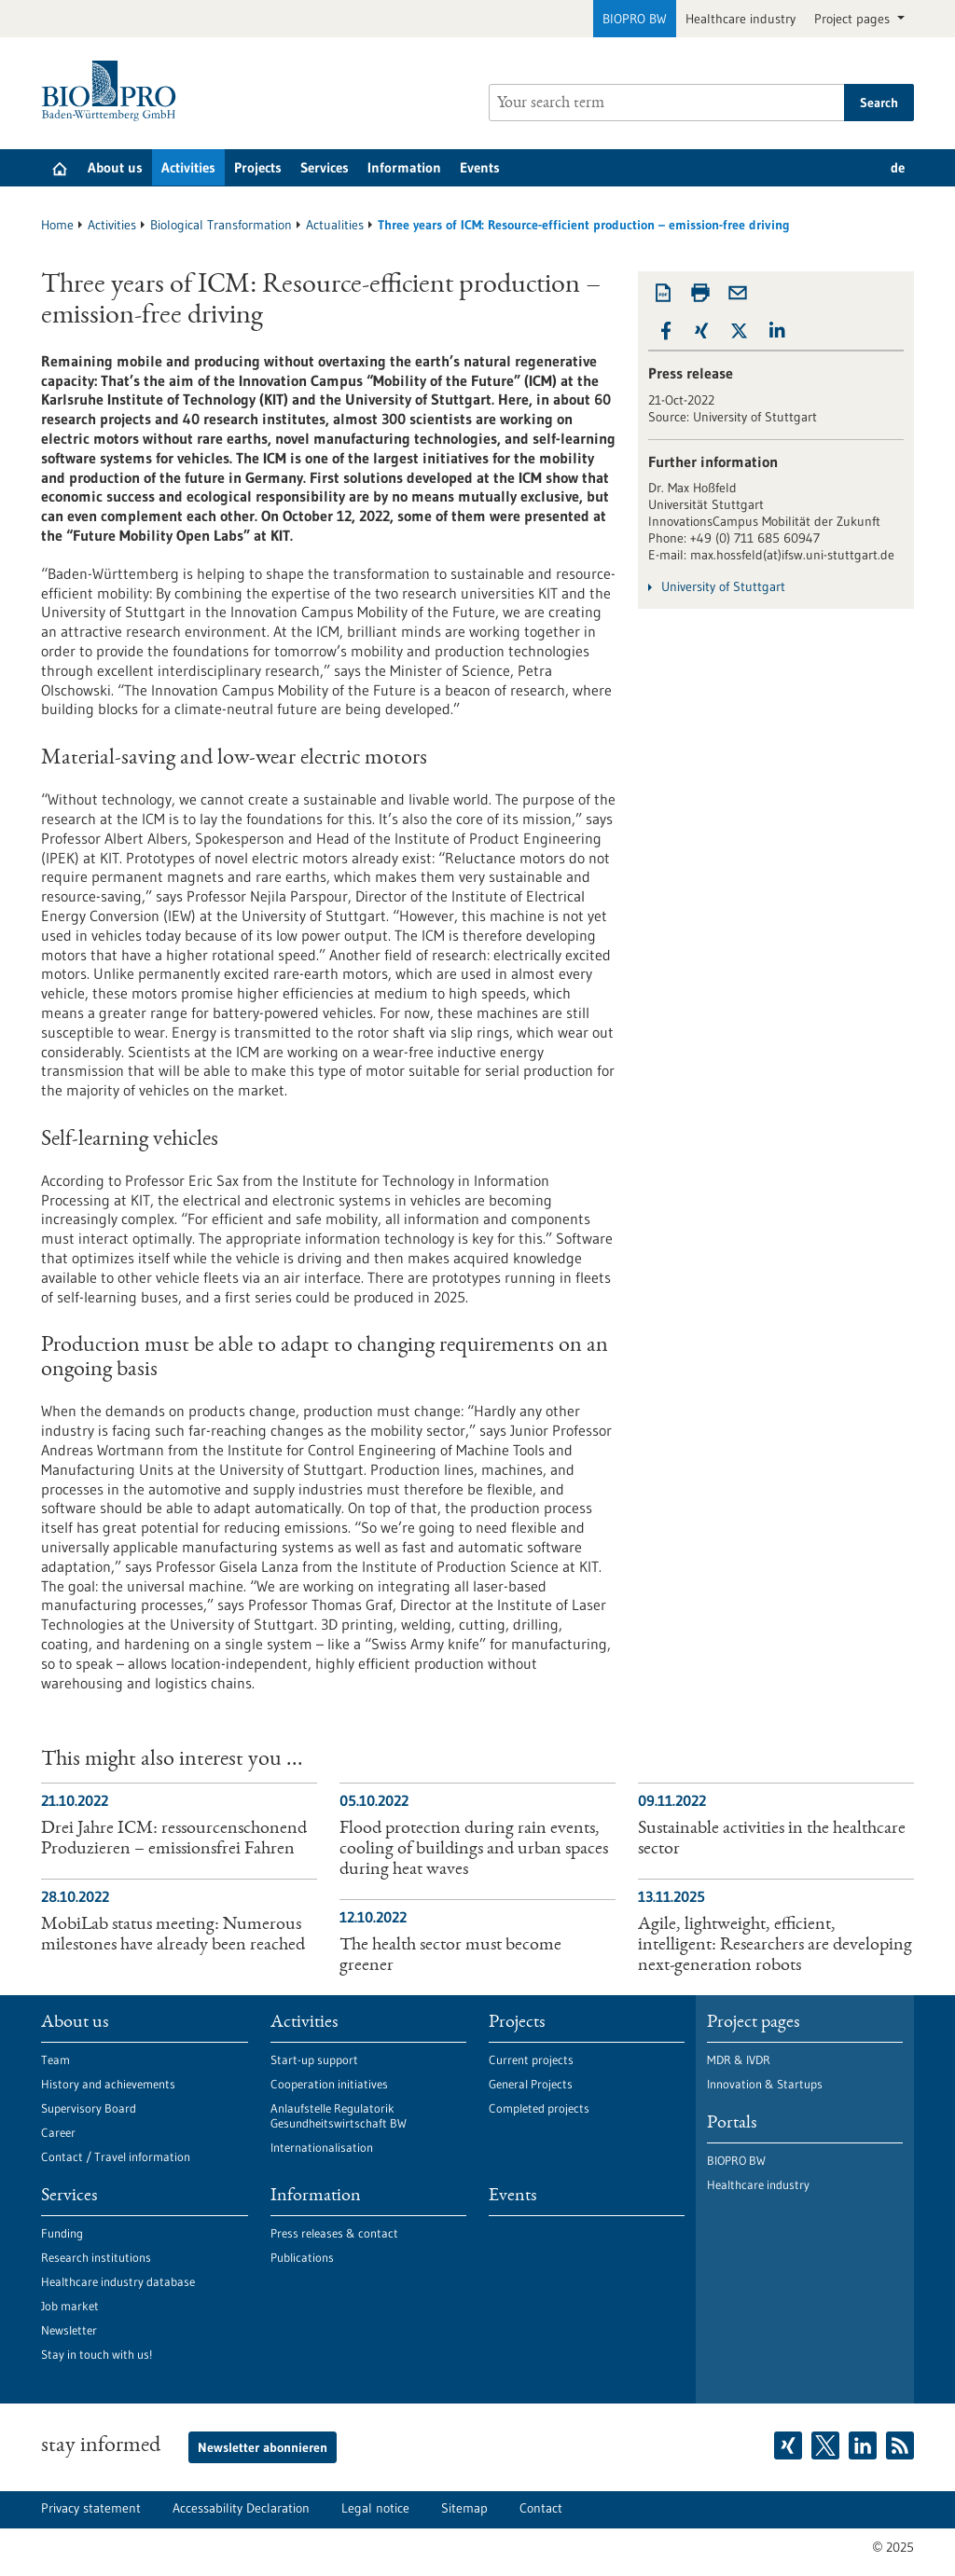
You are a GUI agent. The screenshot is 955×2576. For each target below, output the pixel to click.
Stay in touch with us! (96, 2354)
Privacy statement (91, 2507)
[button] (666, 331)
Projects (258, 167)
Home (57, 224)
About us (115, 167)
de (898, 167)
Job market (70, 2305)
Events (480, 167)
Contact (540, 2507)
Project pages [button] (853, 18)
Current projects (531, 2059)
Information (404, 167)
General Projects (531, 2083)
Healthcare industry (740, 18)
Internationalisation (321, 2147)
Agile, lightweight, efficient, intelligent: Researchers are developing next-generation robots (775, 1946)
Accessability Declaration (241, 2507)
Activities (188, 167)
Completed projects (539, 2108)
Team (55, 2059)
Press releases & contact (334, 2232)
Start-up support (314, 2059)
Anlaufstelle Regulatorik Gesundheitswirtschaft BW (338, 2115)
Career (58, 2132)
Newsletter (69, 2329)
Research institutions (96, 2257)
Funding (62, 2232)
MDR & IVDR (738, 2059)
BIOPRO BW (634, 18)
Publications (302, 2257)
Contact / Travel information (115, 2156)
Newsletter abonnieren (262, 2447)
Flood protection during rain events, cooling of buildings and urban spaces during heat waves (473, 1850)
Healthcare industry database (118, 2281)
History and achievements (108, 2083)
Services (324, 167)
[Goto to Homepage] (113, 91)
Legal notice (375, 2507)
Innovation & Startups (765, 2083)
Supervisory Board (88, 2108)
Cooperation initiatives (329, 2083)
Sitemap (464, 2507)
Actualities (335, 224)
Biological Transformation (221, 224)
